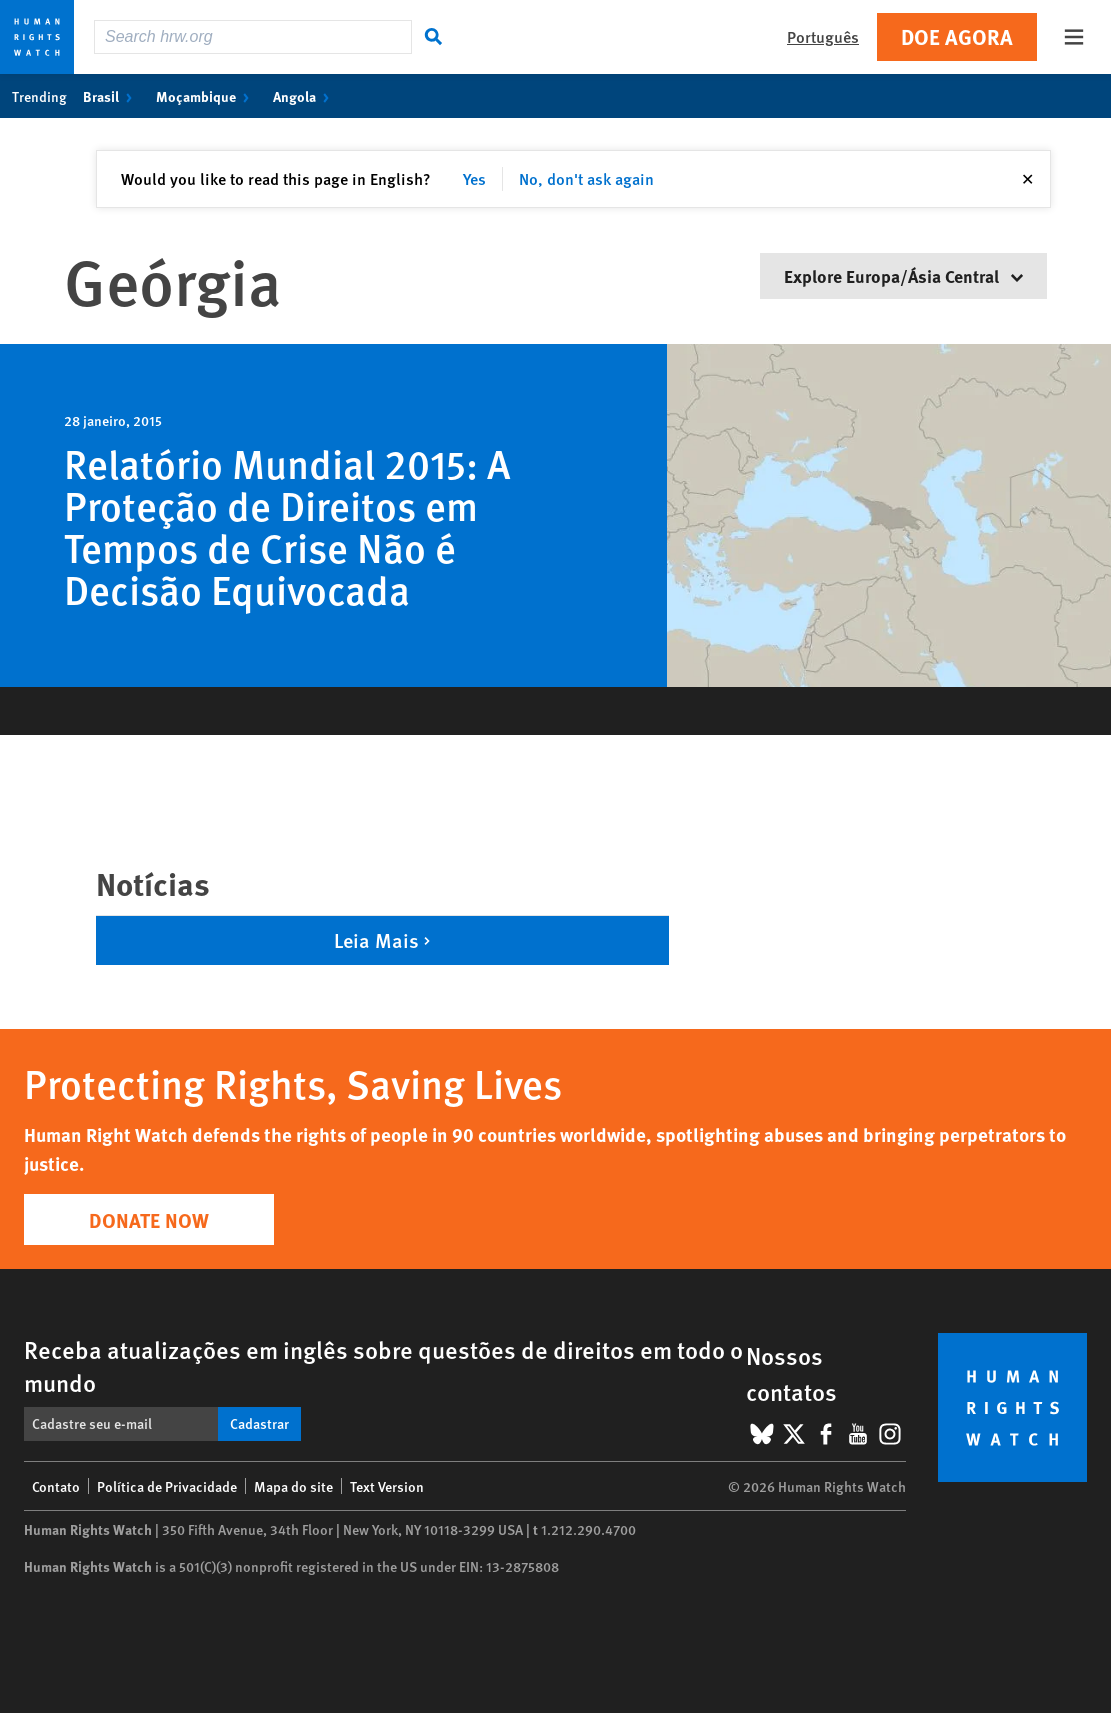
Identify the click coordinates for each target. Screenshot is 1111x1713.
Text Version (387, 1486)
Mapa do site (293, 1486)
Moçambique (206, 96)
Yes (474, 178)
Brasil (111, 96)
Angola (305, 96)
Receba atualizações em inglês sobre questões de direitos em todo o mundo (383, 1365)
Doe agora (957, 36)
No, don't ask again (586, 178)
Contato (56, 1486)
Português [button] (823, 36)
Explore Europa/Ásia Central (903, 275)
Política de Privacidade (167, 1486)
